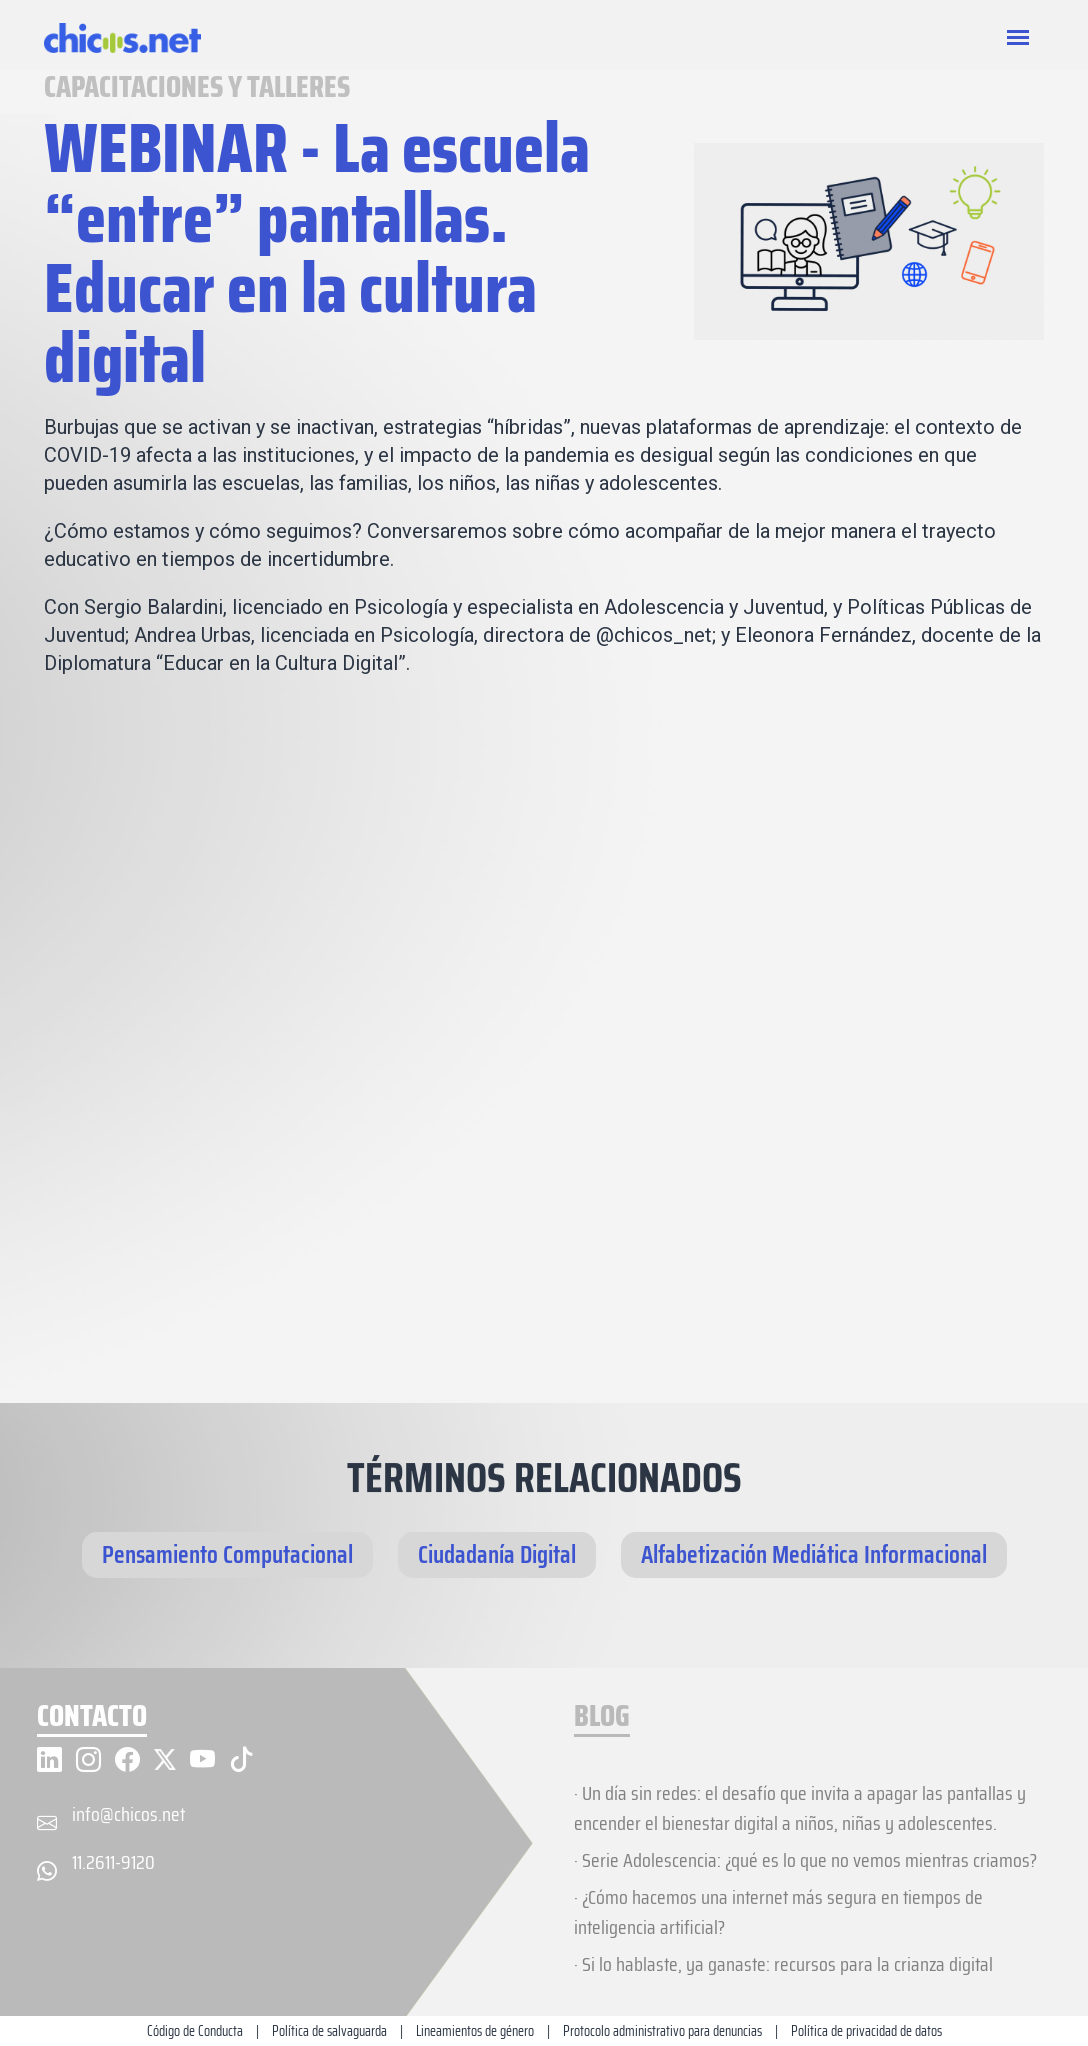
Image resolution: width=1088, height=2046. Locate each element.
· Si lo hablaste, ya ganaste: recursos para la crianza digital (783, 1964)
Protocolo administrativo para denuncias (662, 2031)
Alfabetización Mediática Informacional (814, 1554)
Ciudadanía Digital (497, 1554)
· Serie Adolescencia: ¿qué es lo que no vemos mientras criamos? (805, 1860)
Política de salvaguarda (329, 2031)
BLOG (602, 1717)
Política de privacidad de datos (866, 2031)
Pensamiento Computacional (227, 1554)
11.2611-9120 (113, 1862)
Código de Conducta (195, 2031)
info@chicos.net (128, 1814)
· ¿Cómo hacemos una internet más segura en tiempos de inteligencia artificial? (778, 1912)
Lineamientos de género (475, 2031)
